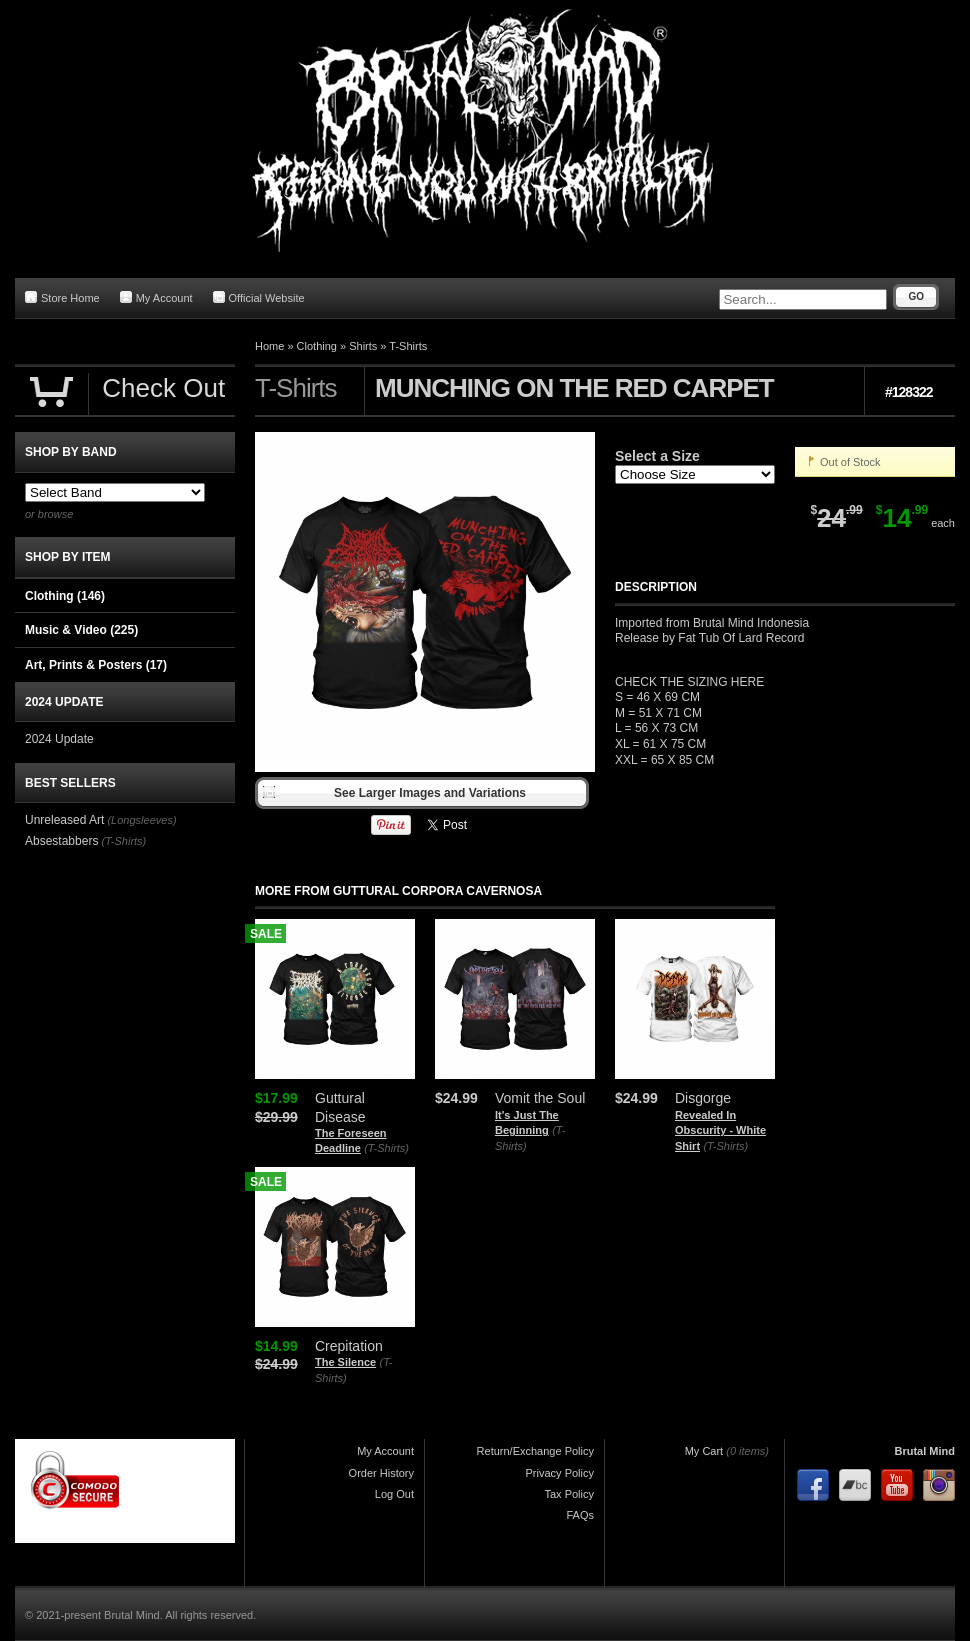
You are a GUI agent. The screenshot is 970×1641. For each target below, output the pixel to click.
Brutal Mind (925, 1451)
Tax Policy (569, 1494)
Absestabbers (61, 841)
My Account (156, 297)
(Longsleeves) (141, 820)
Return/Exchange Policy (535, 1451)
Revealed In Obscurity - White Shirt (720, 1130)
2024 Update (59, 739)
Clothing (317, 346)
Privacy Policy (560, 1473)
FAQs (580, 1515)
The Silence (345, 1362)
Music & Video (81, 630)
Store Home (62, 297)
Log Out (394, 1494)
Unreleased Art (64, 820)
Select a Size (657, 456)
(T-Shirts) (386, 1148)
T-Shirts (408, 346)
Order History (381, 1473)
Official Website (259, 297)
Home (269, 346)
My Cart (704, 1451)
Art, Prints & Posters (96, 665)
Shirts (363, 346)
